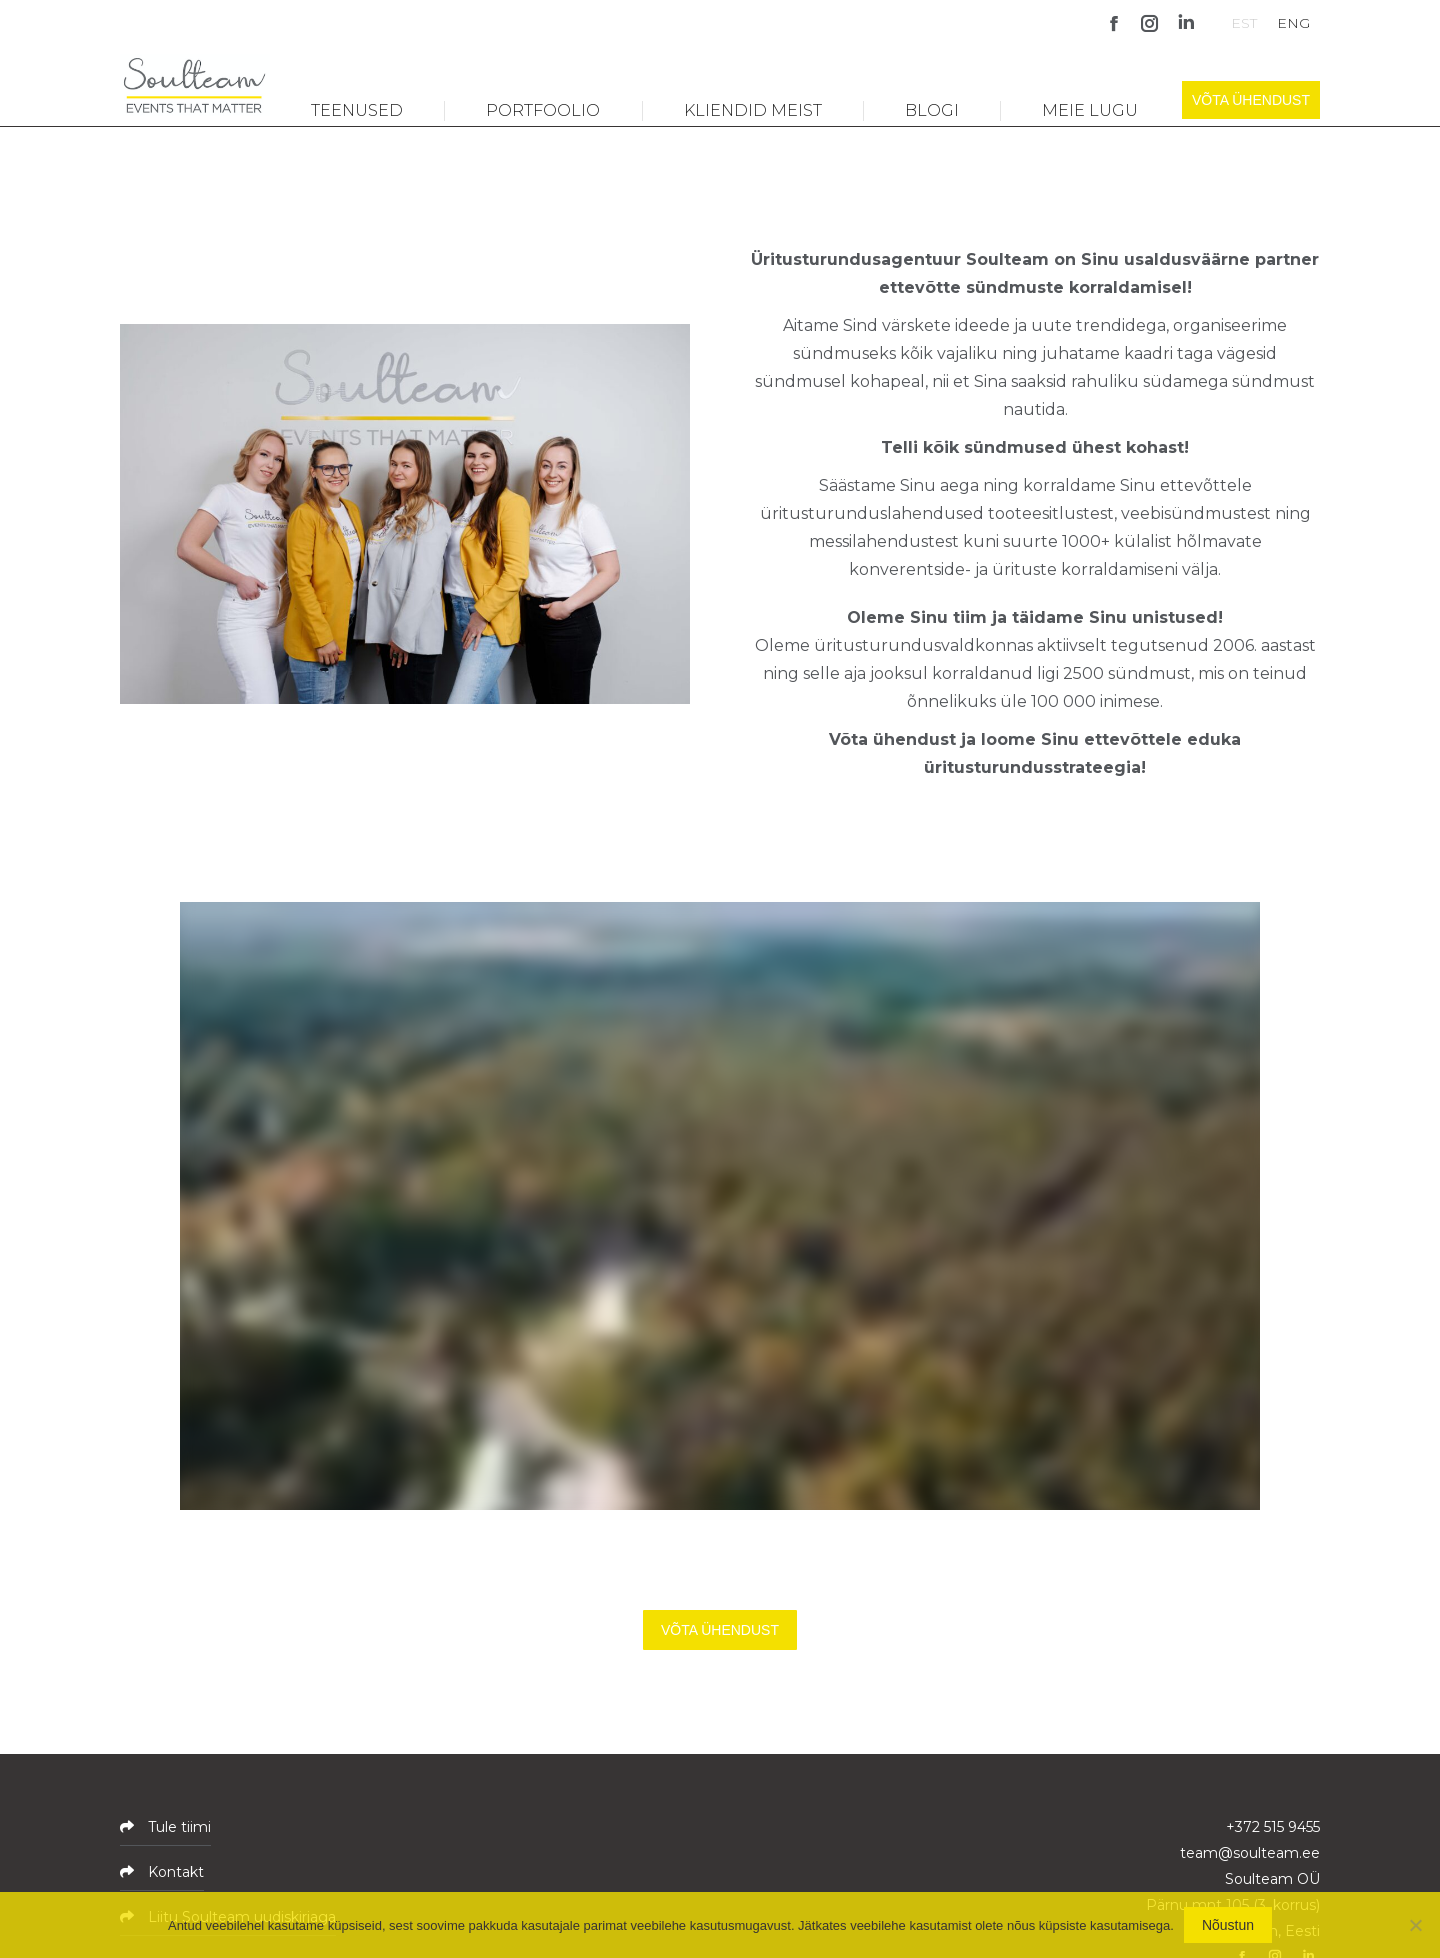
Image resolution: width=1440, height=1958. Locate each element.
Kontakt (174, 1872)
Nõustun (1228, 1925)
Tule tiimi (177, 1827)
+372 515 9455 (1273, 1827)
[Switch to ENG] (1293, 22)
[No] (1415, 1925)
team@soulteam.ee (1250, 1853)
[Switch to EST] (1244, 22)
